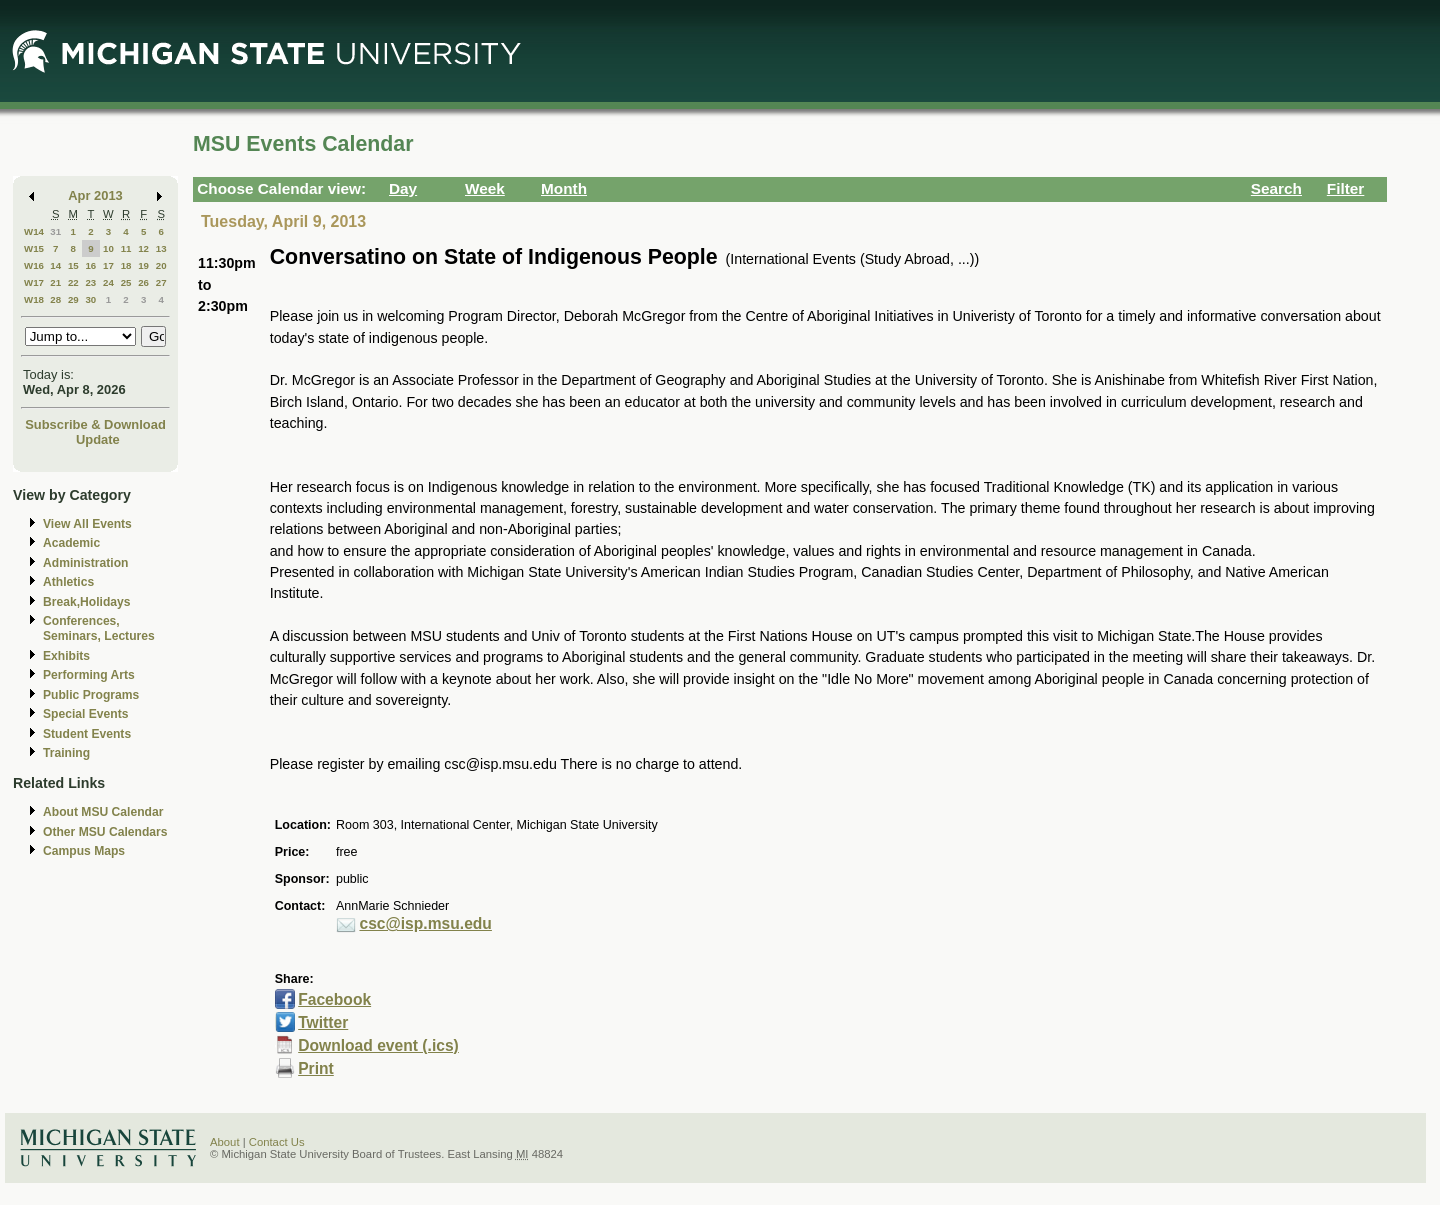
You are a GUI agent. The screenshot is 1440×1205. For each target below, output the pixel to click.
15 (73, 265)
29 (73, 299)
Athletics (68, 582)
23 (90, 282)
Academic (71, 543)
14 (55, 265)
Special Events (85, 714)
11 (126, 248)
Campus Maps (84, 851)
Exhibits (66, 656)
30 (90, 299)
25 (126, 282)
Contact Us (277, 1142)
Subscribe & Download (95, 424)
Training (66, 753)
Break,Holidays (87, 602)
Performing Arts (89, 675)
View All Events (87, 524)
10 (108, 248)
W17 (34, 282)
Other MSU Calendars (105, 832)
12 (143, 248)
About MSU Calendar (103, 812)
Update (98, 439)
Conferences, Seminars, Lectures (99, 628)
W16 (34, 265)
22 (73, 282)
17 (108, 265)
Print (316, 1068)
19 (143, 265)
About (225, 1142)
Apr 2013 (95, 195)
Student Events (87, 734)
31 (55, 231)
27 (161, 282)
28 (55, 299)
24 (108, 282)
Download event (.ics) (378, 1045)
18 (126, 265)
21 (55, 282)
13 (161, 248)
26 (143, 282)
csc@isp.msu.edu (425, 923)
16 (90, 265)
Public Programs (91, 695)
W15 (34, 248)
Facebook (334, 999)
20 (161, 265)
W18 (34, 299)
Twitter (323, 1022)
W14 (34, 231)
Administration (85, 563)
